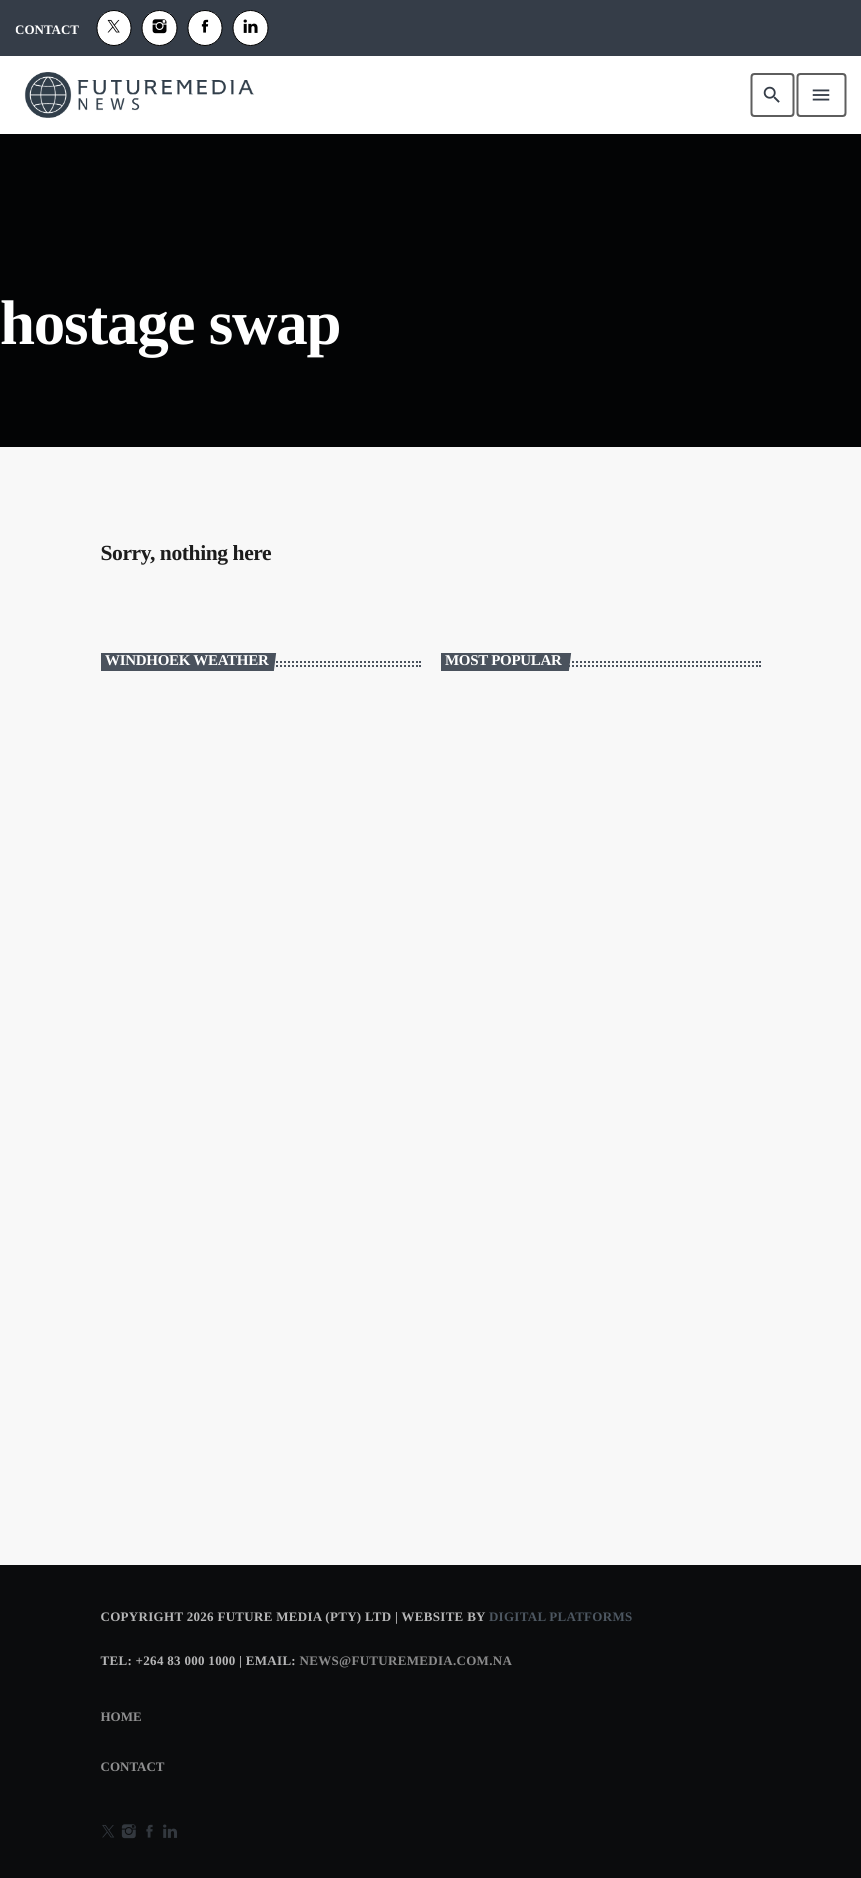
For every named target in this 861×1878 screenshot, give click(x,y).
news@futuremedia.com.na (406, 1660)
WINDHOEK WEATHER (261, 768)
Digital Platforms (561, 1616)
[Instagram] (160, 28)
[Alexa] (251, 28)
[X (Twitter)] (114, 28)
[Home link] (139, 95)
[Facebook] (205, 28)
